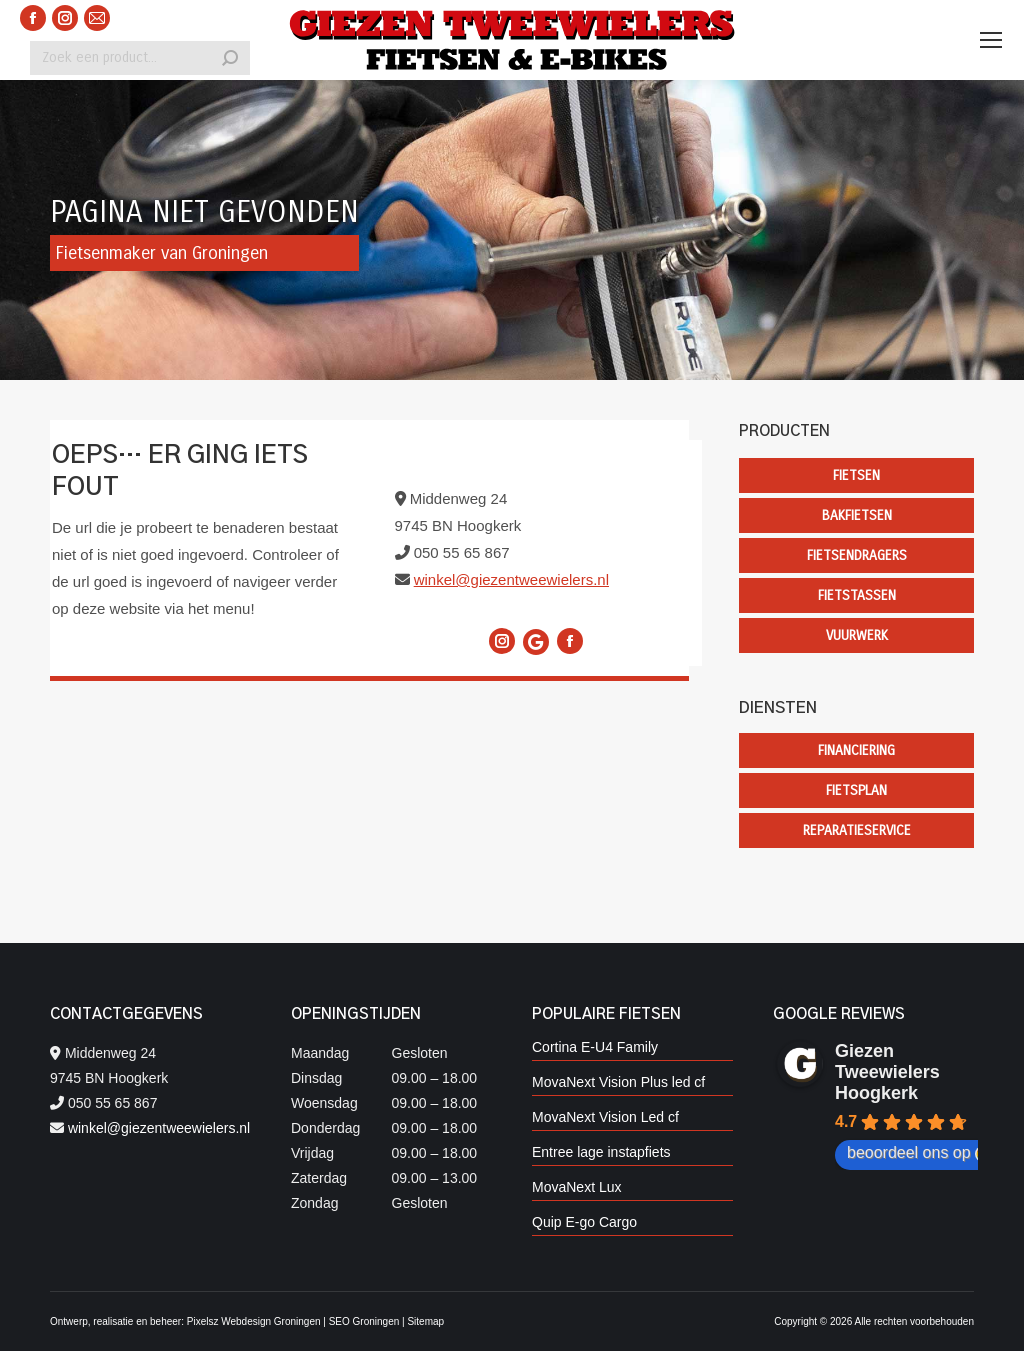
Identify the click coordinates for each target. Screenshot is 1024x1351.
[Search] (140, 58)
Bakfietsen (857, 515)
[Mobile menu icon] (991, 40)
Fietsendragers (857, 555)
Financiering (856, 750)
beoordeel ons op (919, 1153)
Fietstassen (857, 595)
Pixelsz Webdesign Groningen (254, 1321)
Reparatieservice (857, 830)
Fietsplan (856, 790)
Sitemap (425, 1321)
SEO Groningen (364, 1321)
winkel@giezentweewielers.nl (511, 579)
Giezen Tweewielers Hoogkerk (887, 1072)
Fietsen (856, 475)
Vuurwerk (857, 635)
